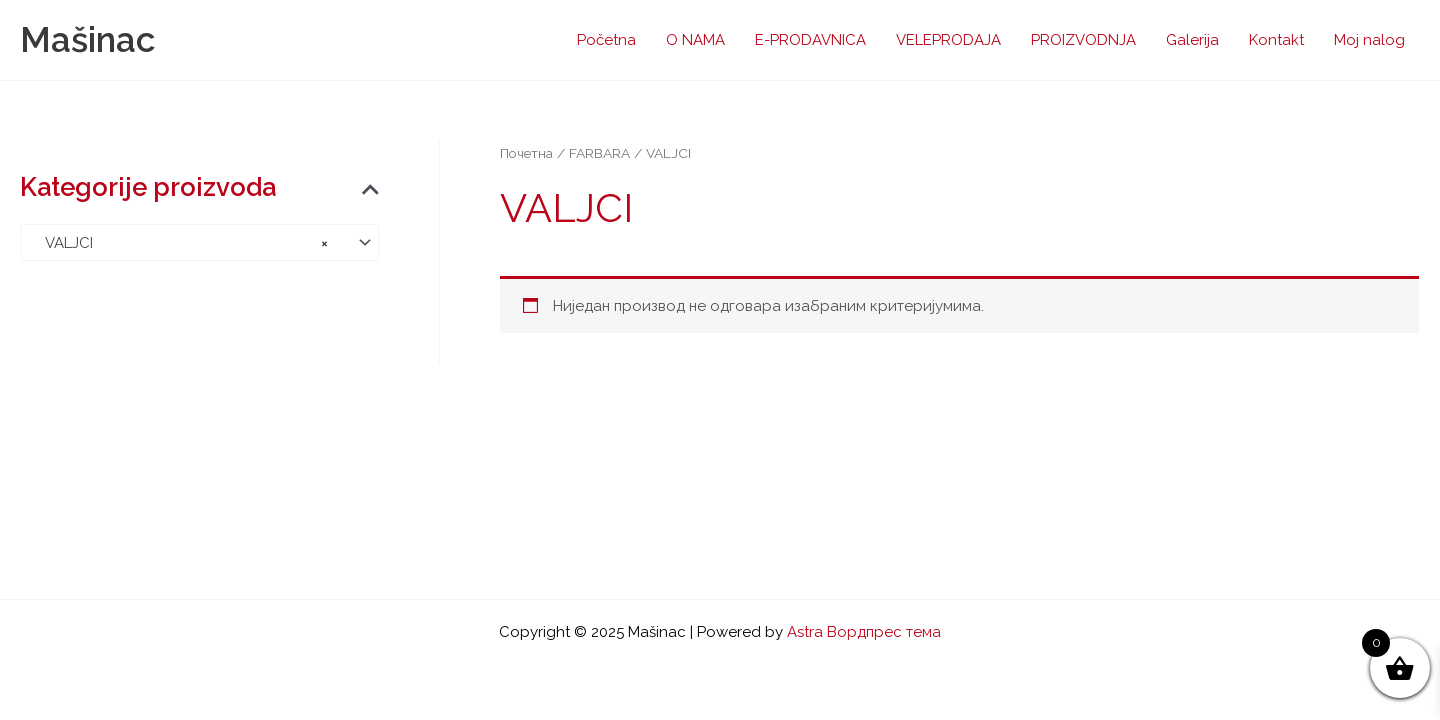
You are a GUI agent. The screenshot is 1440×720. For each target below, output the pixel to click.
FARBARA (599, 153)
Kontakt (1276, 40)
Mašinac (87, 39)
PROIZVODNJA (1083, 40)
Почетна (526, 153)
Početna (606, 40)
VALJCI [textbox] (180, 243)
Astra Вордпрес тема (864, 632)
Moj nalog (1369, 40)
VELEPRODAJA (948, 40)
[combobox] (199, 242)
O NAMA (695, 40)
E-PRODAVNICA (810, 40)
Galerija (1192, 40)
